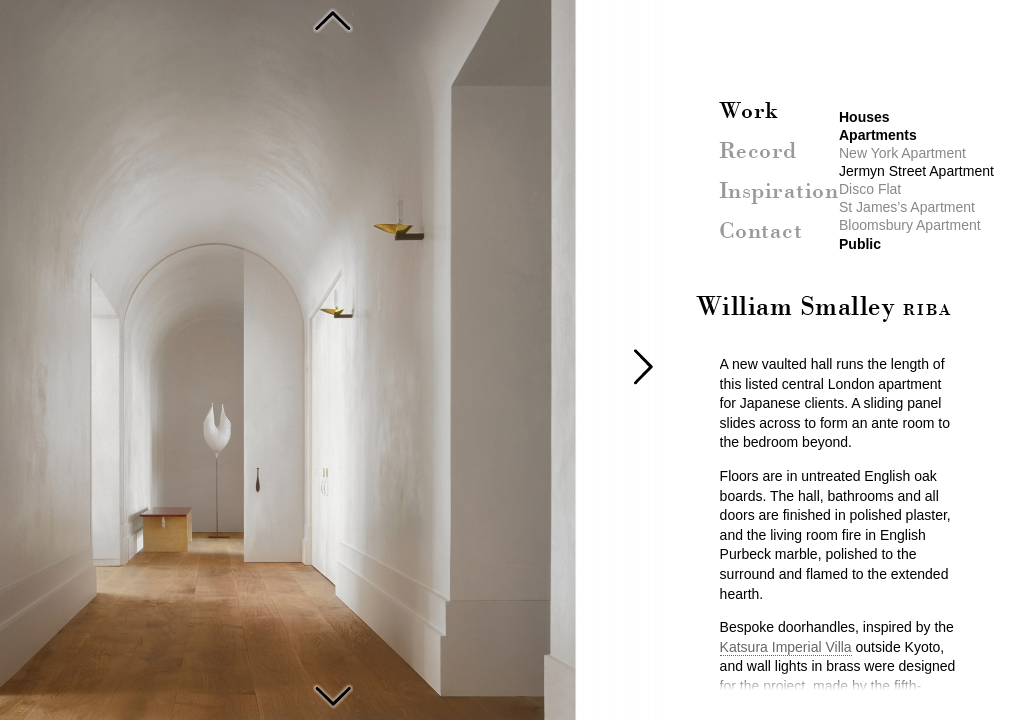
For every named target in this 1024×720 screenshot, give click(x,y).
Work (749, 112)
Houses (864, 117)
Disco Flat (333, 694)
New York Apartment (333, 20)
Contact (761, 232)
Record (758, 152)
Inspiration (779, 192)
